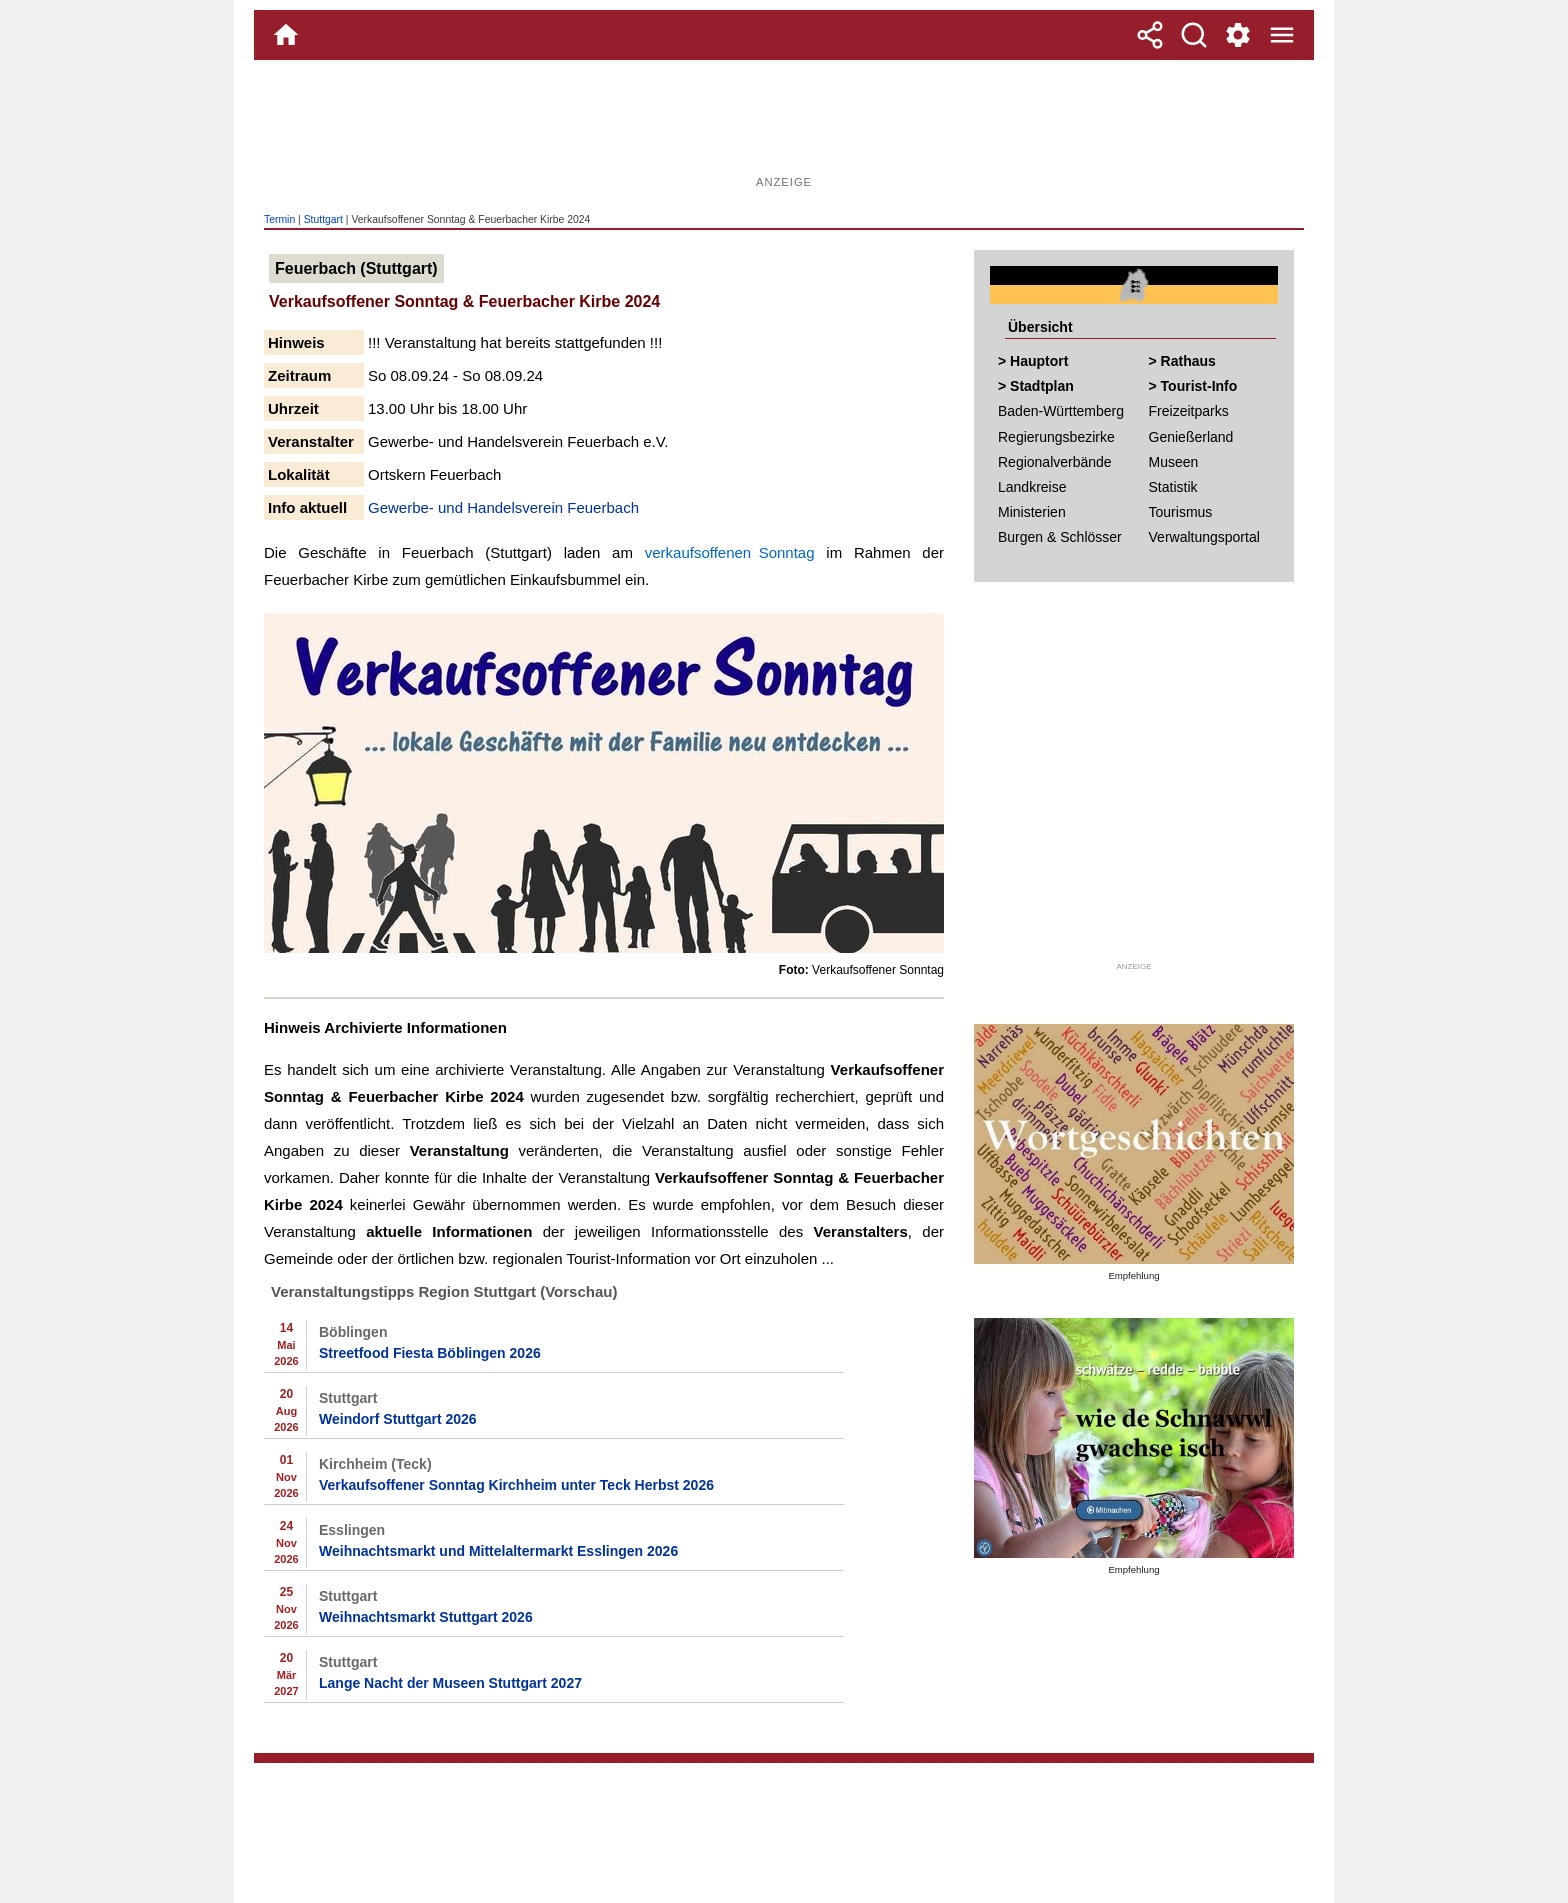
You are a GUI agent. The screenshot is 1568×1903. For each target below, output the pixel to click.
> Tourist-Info (1193, 386)
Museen (1174, 462)
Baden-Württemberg (1061, 411)
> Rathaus (1182, 361)
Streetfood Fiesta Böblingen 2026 (430, 1353)
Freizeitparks (1189, 411)
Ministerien (1032, 512)
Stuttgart (323, 219)
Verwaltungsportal (1204, 537)
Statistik (1173, 487)
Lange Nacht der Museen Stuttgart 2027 (450, 1683)
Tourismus (1181, 512)
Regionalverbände (1055, 462)
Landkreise (1032, 487)
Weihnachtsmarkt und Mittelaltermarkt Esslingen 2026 (498, 1551)
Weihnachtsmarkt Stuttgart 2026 (426, 1617)
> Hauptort (1033, 361)
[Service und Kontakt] (1238, 35)
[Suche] (1194, 35)
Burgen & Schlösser (1060, 537)
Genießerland (1191, 437)
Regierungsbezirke (1056, 437)
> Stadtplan (1036, 386)
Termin (279, 219)
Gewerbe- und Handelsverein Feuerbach (503, 507)
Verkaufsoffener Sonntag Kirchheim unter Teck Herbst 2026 (516, 1485)
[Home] (286, 35)
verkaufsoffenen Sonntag (730, 552)
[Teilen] (1150, 35)
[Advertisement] (784, 125)
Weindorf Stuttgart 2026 (398, 1419)
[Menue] (1282, 35)
